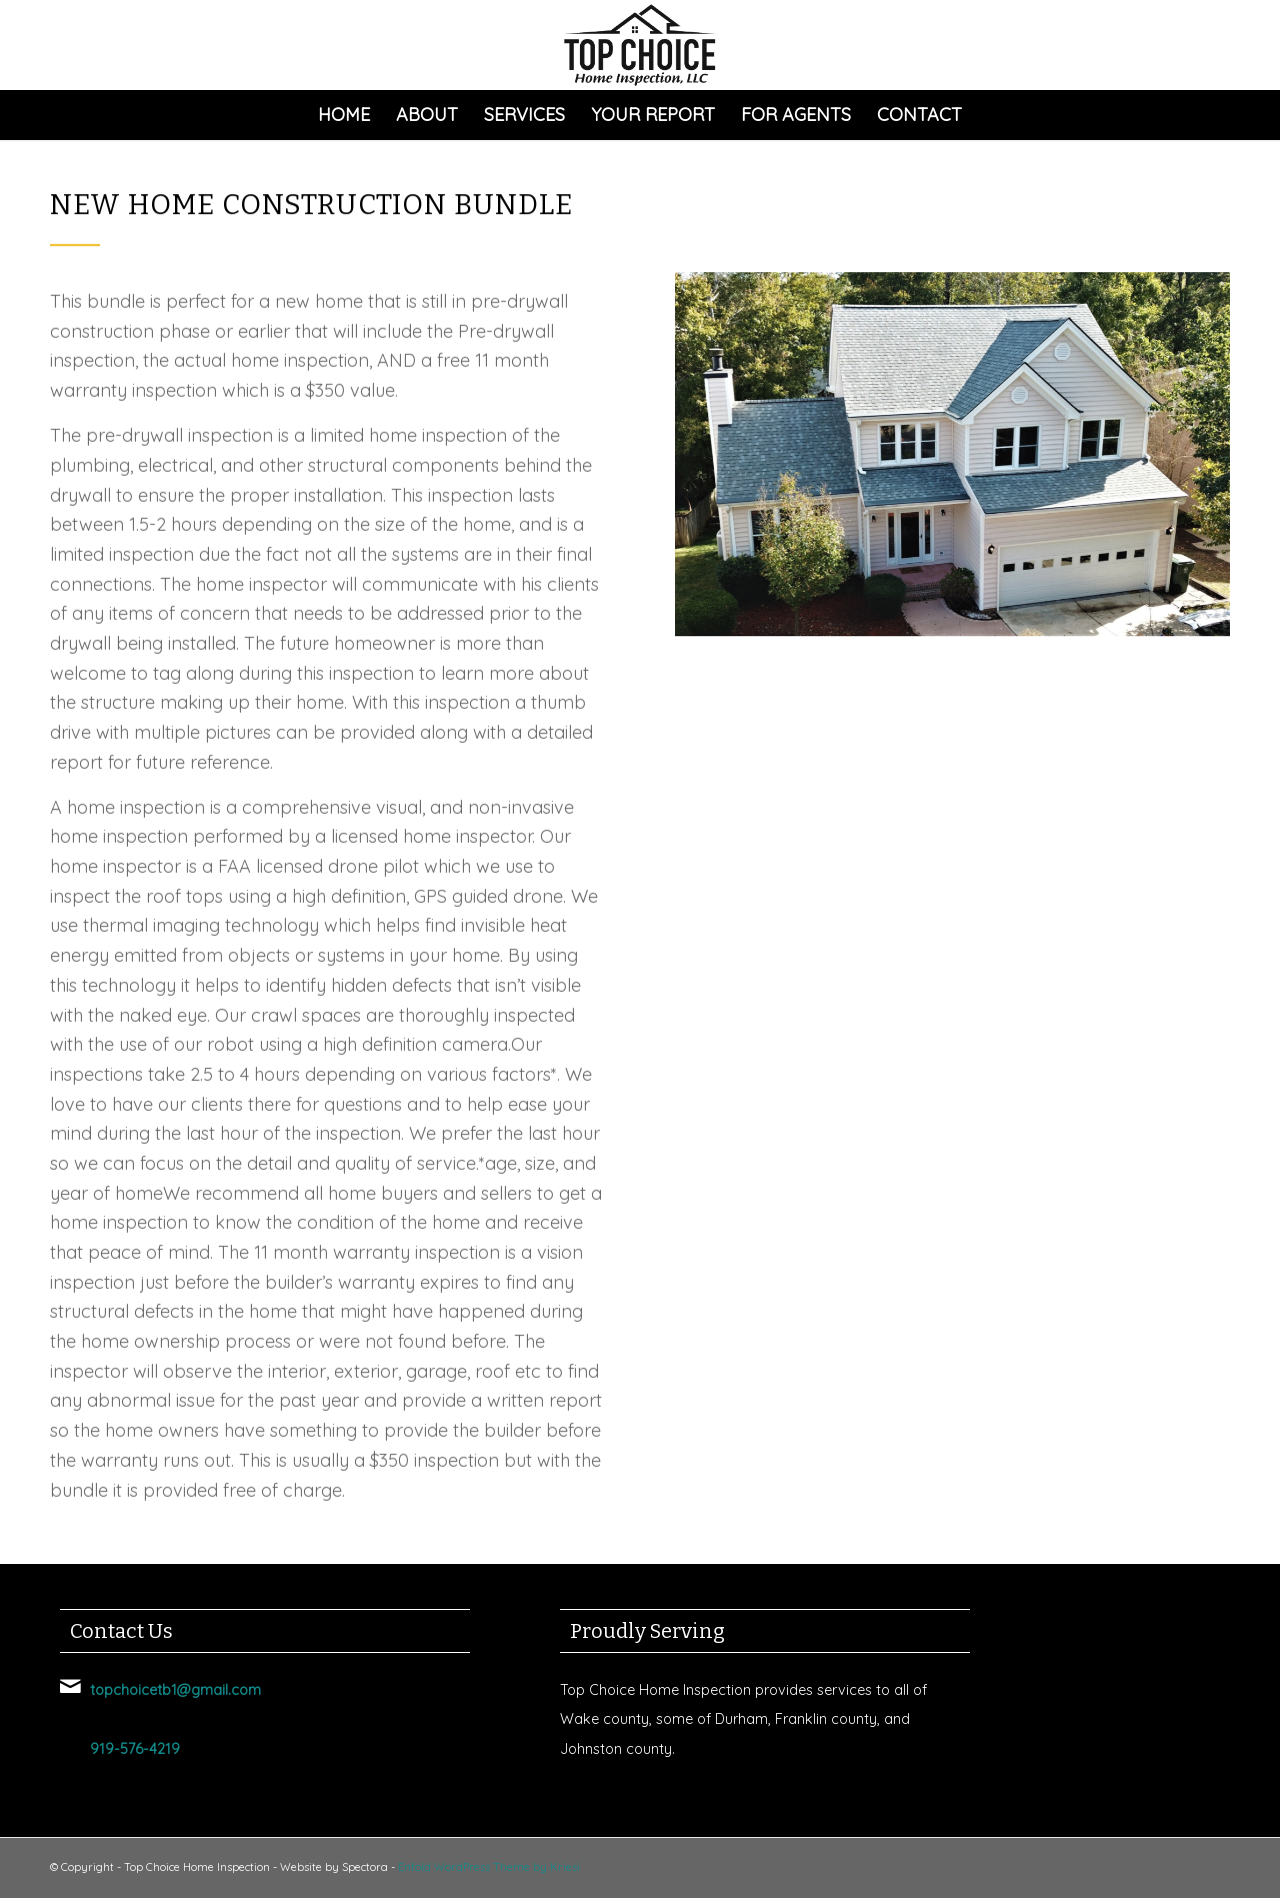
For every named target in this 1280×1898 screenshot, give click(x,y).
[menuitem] (344, 115)
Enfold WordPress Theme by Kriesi (489, 1867)
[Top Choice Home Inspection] (639, 45)
